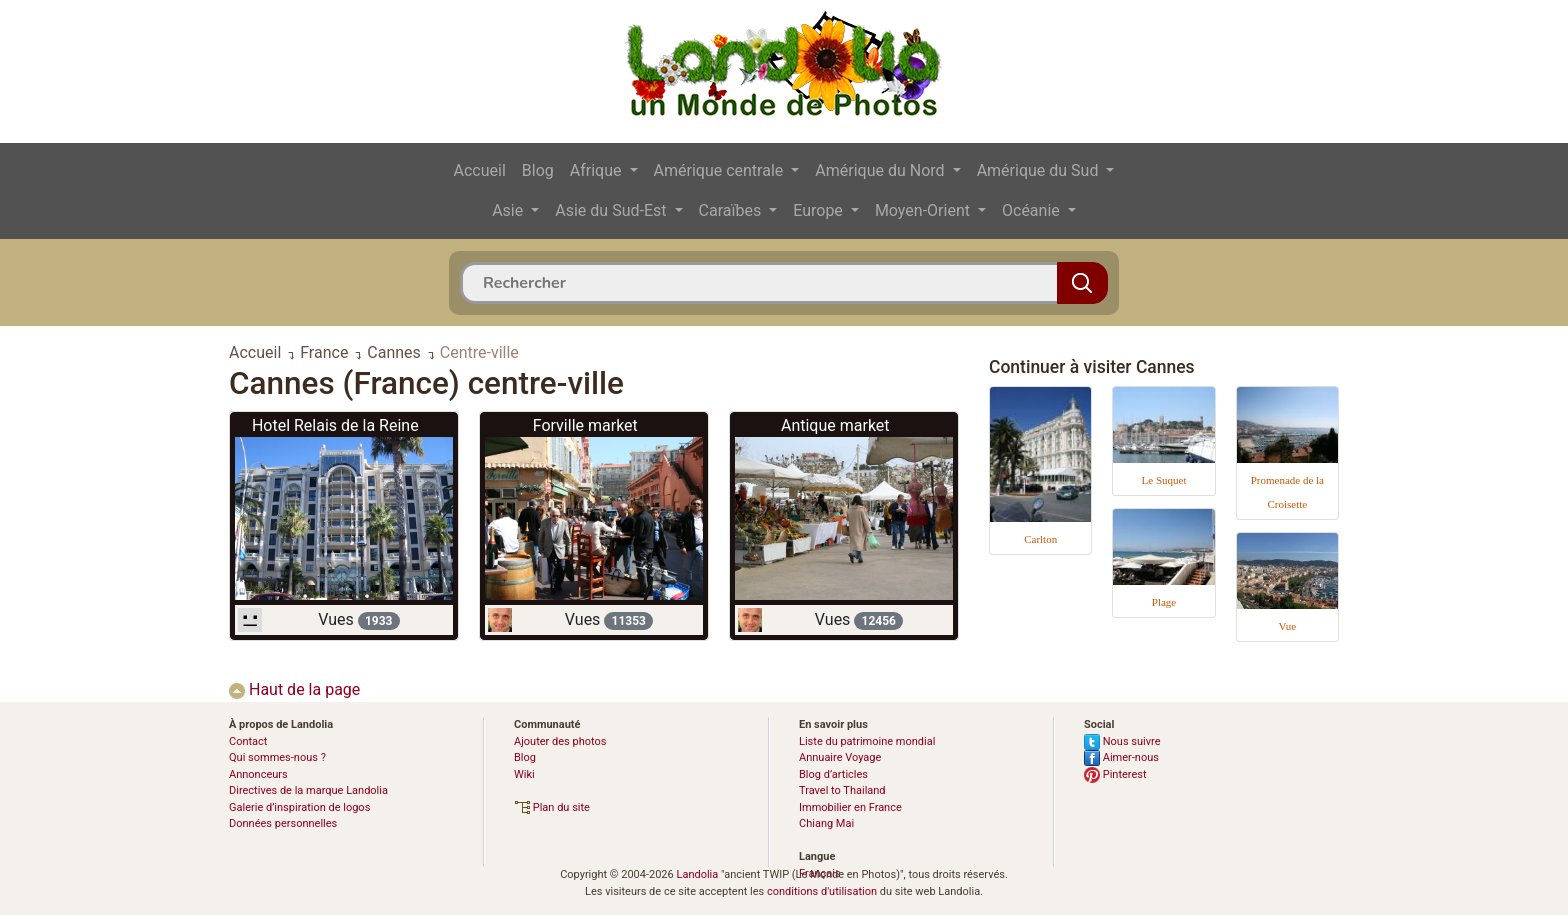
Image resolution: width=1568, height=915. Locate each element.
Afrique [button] (598, 170)
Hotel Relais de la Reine (335, 425)
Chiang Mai (826, 823)
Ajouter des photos (560, 741)
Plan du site (552, 807)
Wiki (524, 774)
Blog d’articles (833, 774)
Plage (1164, 602)
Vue (1287, 626)
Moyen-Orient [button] (924, 210)
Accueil (480, 170)
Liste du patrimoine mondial (867, 741)
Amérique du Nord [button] (881, 170)
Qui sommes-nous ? (277, 757)
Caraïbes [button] (732, 210)
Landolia (697, 874)
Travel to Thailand (842, 790)
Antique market (835, 425)
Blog (538, 170)
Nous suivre (1122, 741)
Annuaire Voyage (840, 757)
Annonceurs (258, 774)
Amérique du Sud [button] (1040, 170)
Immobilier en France (850, 807)
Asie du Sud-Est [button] (612, 210)
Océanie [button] (1033, 210)
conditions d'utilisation (822, 891)
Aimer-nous (1121, 757)
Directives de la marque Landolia (308, 790)
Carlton (1040, 539)
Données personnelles (283, 823)
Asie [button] (509, 210)
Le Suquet (1164, 480)
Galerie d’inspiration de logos (299, 807)
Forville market (585, 425)
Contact (248, 741)
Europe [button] (820, 210)
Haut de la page (294, 689)
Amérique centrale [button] (721, 170)
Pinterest (1115, 774)
